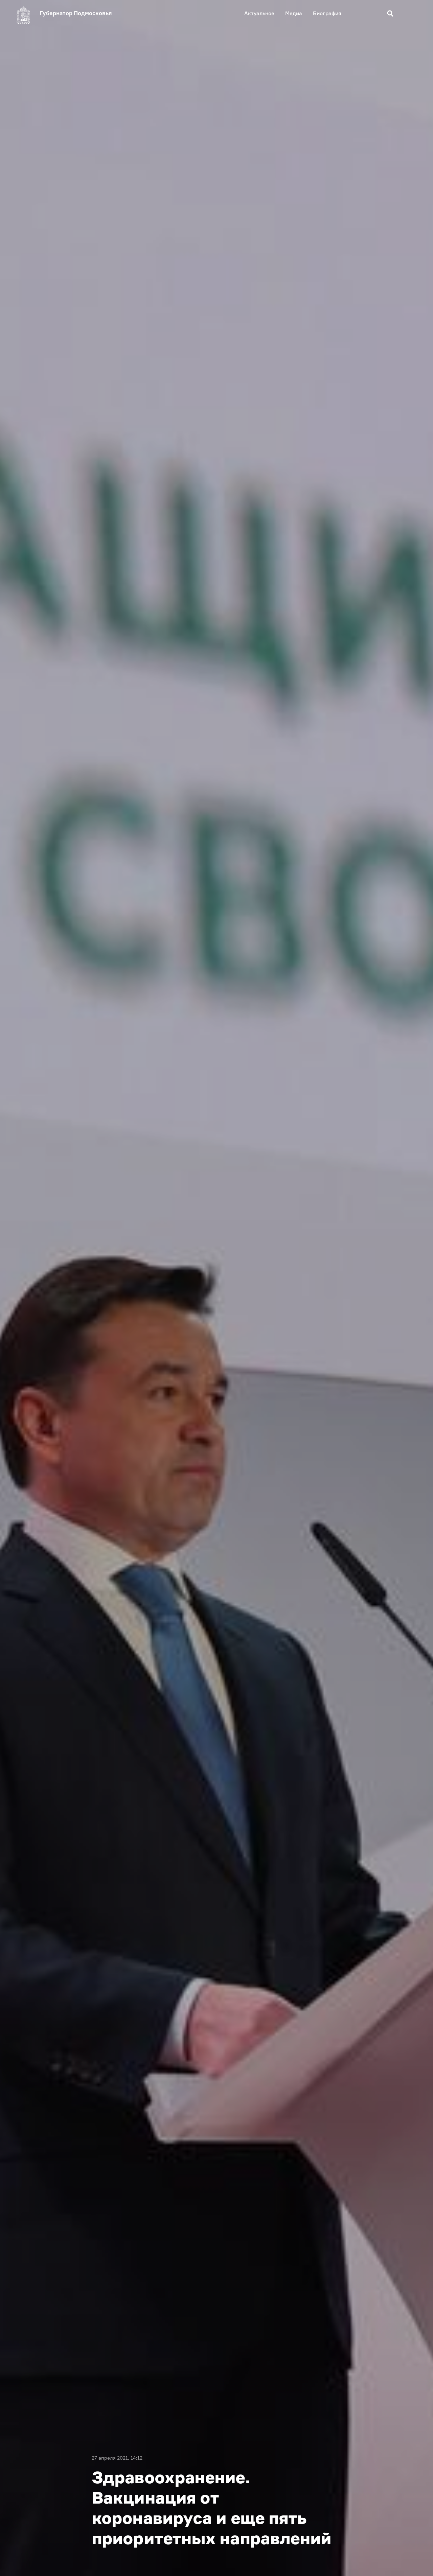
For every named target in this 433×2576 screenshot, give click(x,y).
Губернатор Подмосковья (76, 13)
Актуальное (259, 13)
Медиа (293, 13)
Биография (327, 13)
